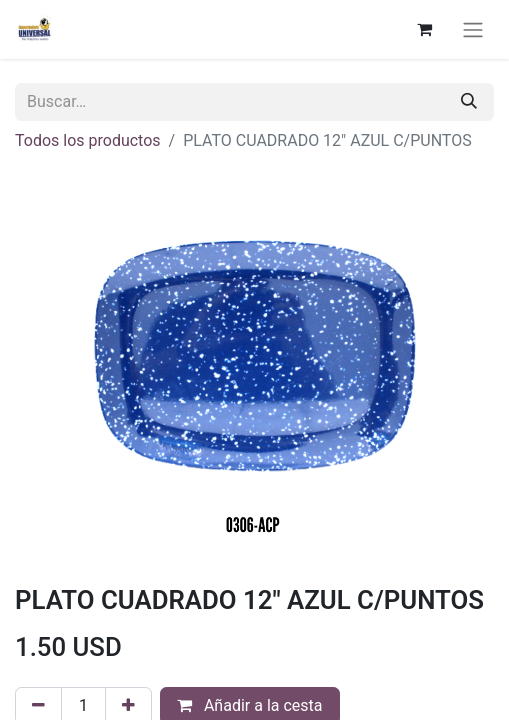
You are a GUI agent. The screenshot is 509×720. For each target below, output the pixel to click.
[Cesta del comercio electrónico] (424, 29)
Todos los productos (88, 140)
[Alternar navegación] (473, 29)
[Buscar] (469, 102)
